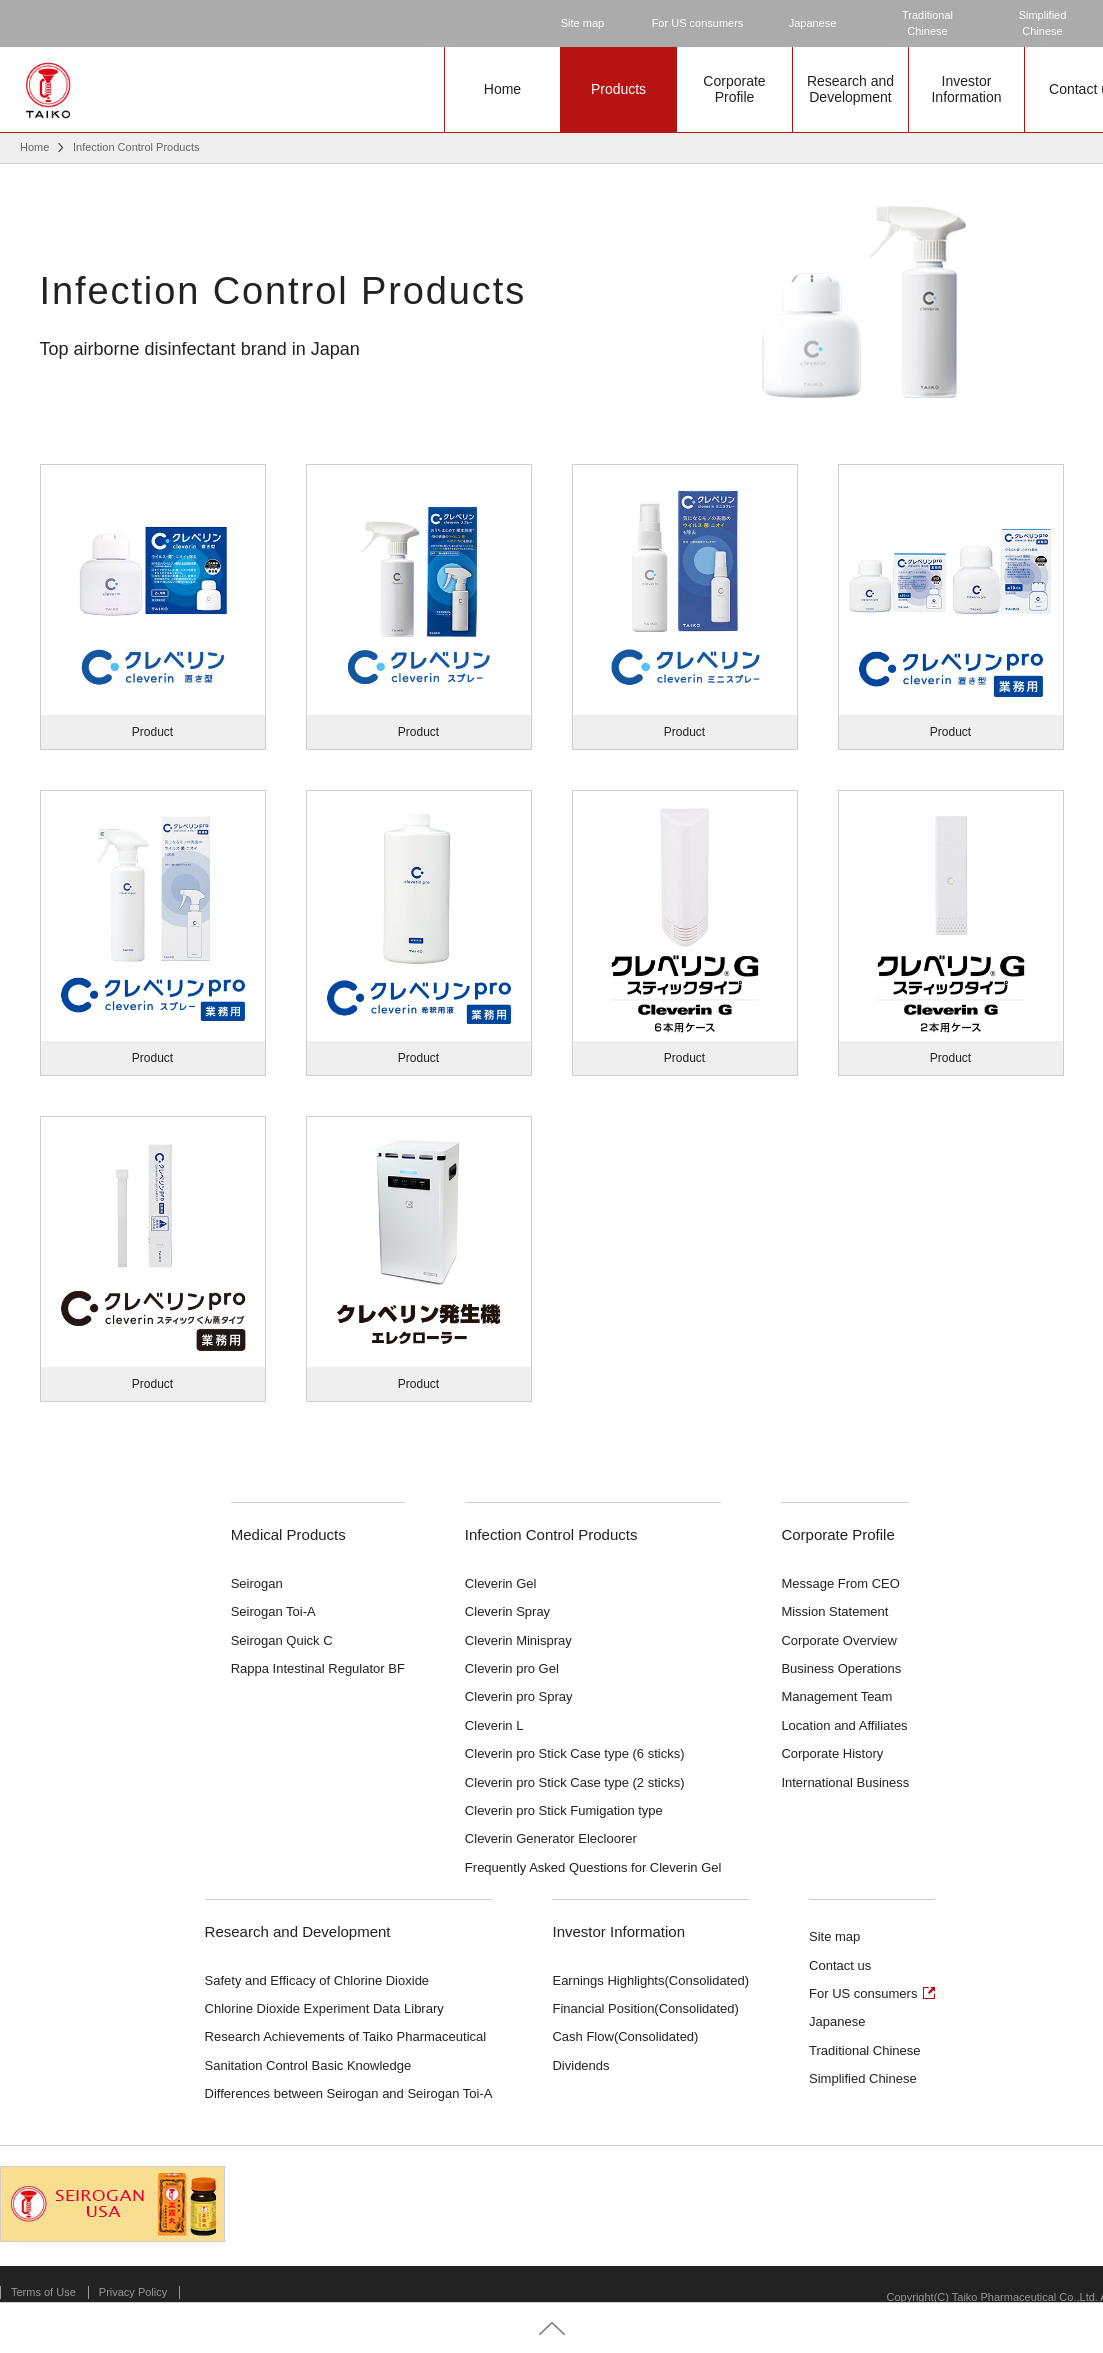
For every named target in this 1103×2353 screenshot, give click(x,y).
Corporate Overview (839, 1640)
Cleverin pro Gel (512, 1668)
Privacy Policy (133, 2292)
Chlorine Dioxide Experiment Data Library (324, 2008)
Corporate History (832, 1753)
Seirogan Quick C (282, 1640)
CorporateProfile (734, 89)
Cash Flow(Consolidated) (625, 2036)
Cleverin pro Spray (519, 1696)
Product (152, 732)
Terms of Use (43, 2292)
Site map (582, 23)
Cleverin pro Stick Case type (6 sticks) (575, 1753)
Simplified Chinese (863, 2078)
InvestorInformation (966, 89)
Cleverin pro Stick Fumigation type (564, 1810)
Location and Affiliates (844, 1725)
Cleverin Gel (501, 1583)
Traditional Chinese (865, 2050)
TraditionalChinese (927, 23)
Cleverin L (494, 1725)
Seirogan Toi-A (273, 1611)
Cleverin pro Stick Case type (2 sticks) (575, 1782)
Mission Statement (834, 1611)
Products (618, 89)
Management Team (836, 1696)
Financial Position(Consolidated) (645, 2008)
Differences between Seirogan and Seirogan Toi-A (349, 2093)
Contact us (840, 1965)
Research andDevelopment (850, 89)
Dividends (580, 2065)
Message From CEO (840, 1583)
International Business (845, 1782)
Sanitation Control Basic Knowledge (308, 2065)
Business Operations (841, 1668)
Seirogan (257, 1583)
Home (502, 89)
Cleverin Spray (507, 1611)
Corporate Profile (837, 1534)
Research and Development (298, 1931)
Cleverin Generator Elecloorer (551, 1838)
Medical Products (288, 1534)
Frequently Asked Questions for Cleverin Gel (593, 1867)
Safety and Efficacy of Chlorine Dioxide (317, 1980)
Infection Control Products (551, 1534)
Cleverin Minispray (518, 1640)
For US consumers (698, 23)
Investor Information (618, 1931)
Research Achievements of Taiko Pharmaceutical (346, 2036)
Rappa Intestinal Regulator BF (318, 1668)
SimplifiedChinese (1043, 23)
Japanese (813, 23)
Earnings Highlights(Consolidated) (650, 1980)
